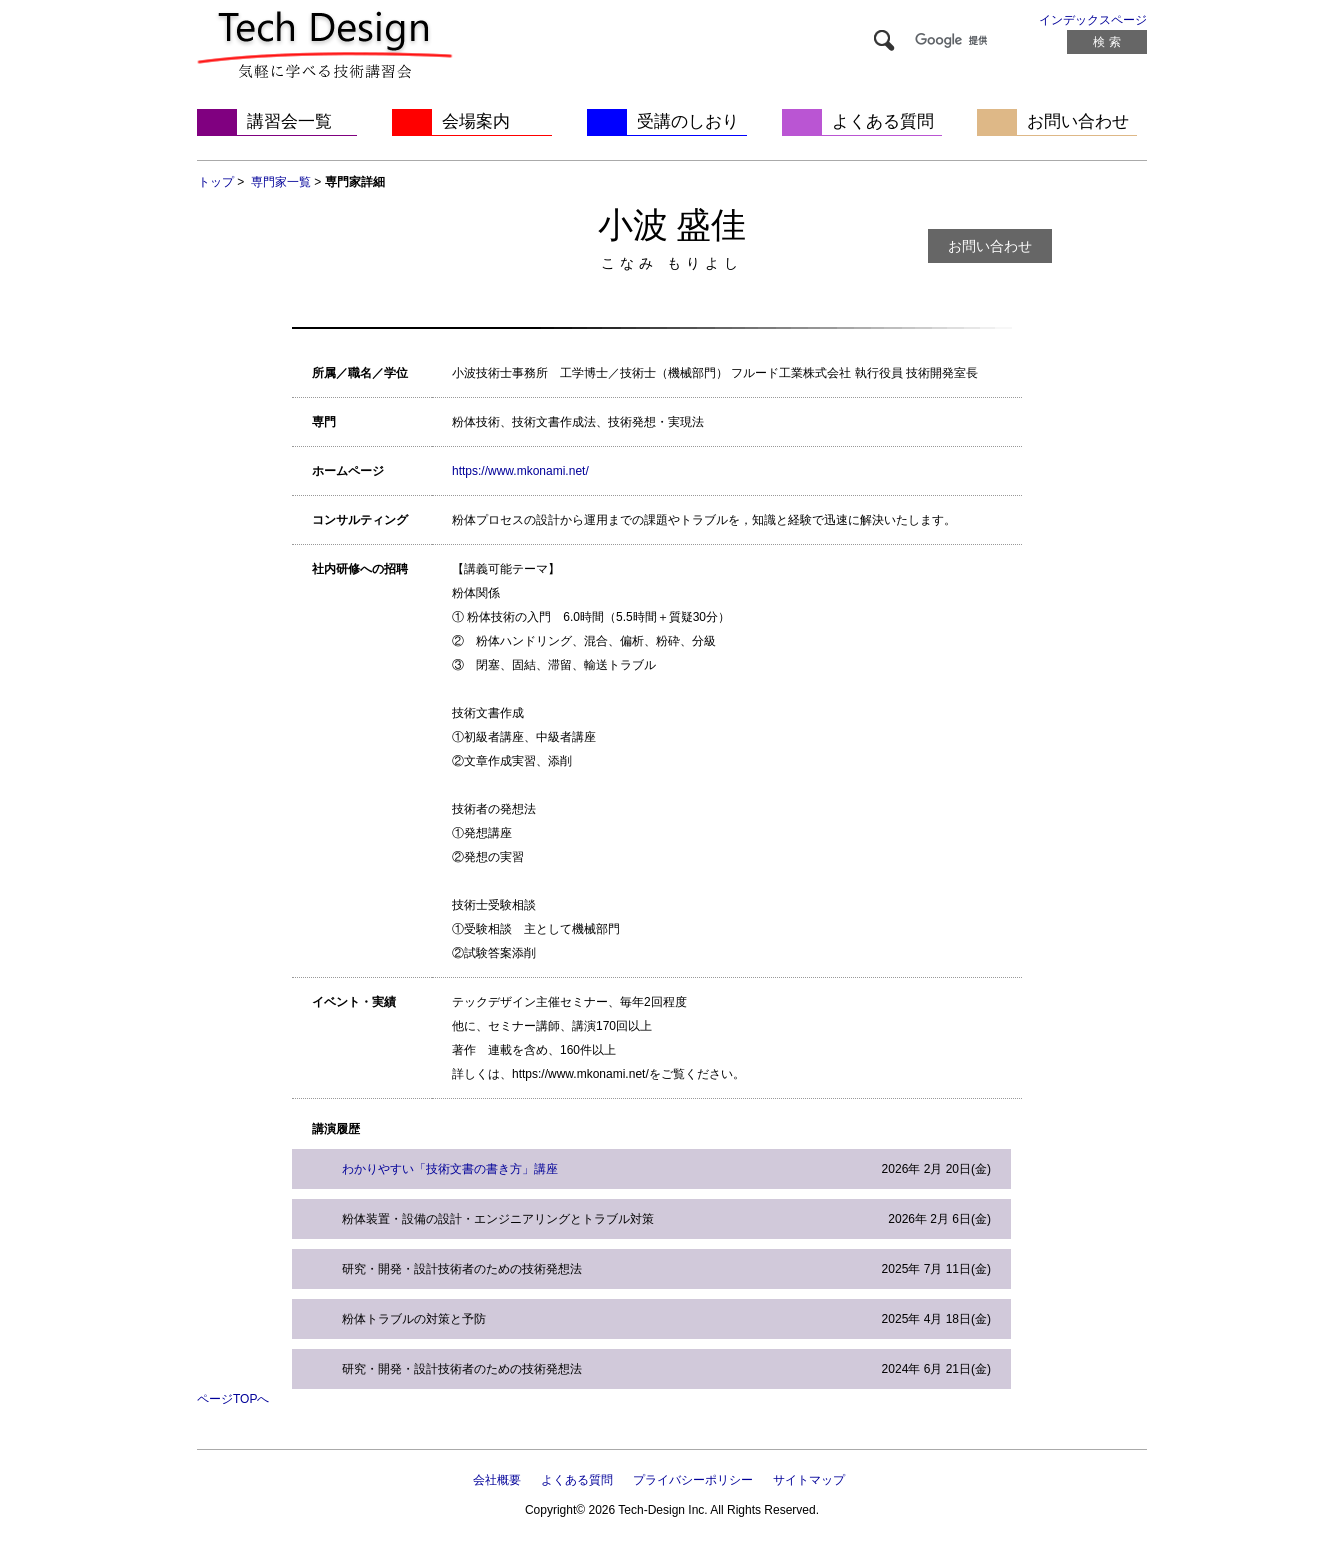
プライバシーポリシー (693, 1480)
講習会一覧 (289, 121)
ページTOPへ (233, 1399)
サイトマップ (809, 1480)
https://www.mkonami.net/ (520, 471)
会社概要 (497, 1480)
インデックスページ (1093, 20)
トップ (216, 182)
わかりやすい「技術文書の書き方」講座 (450, 1169)
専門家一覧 (281, 182)
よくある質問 (883, 121)
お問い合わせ (1078, 121)
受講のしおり (688, 121)
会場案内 (476, 121)
